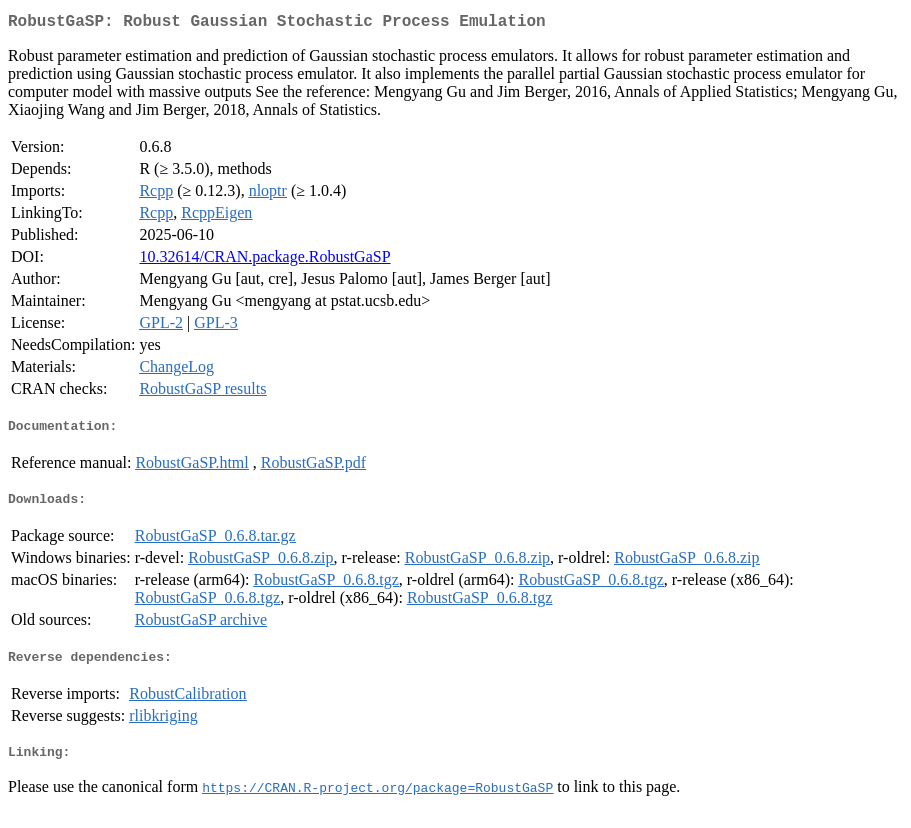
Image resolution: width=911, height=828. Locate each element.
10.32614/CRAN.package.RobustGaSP (264, 260)
